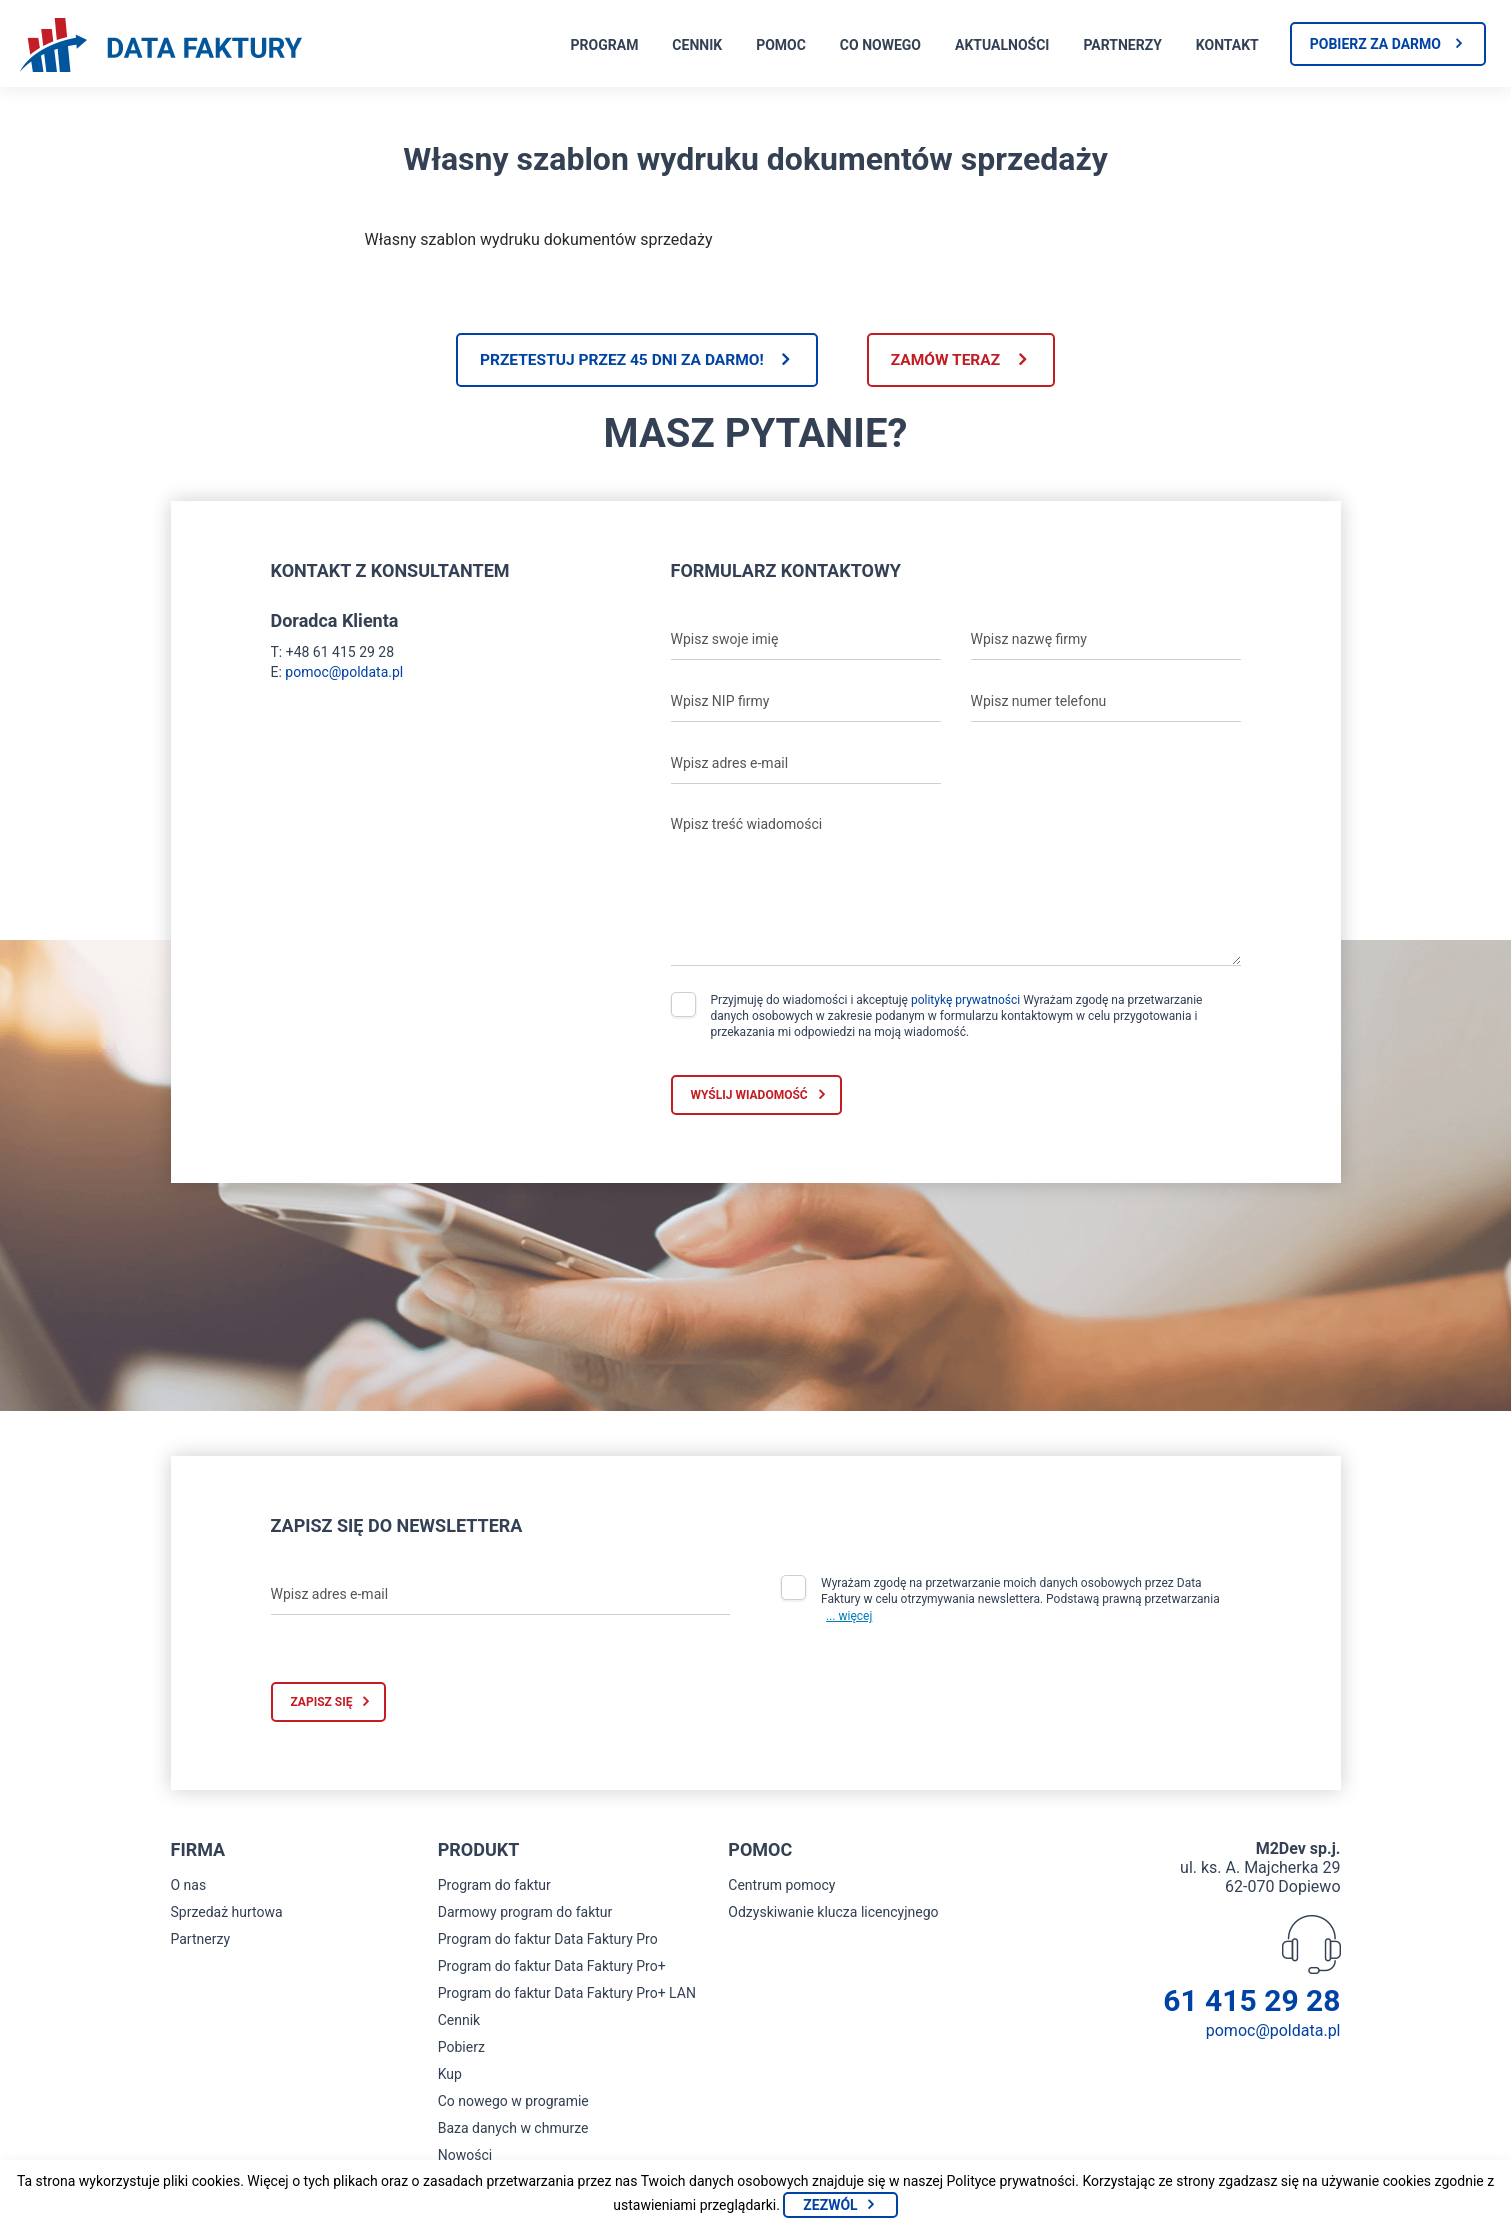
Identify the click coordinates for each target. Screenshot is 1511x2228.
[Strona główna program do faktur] (161, 47)
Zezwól (830, 2205)
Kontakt (1227, 45)
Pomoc (781, 45)
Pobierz (461, 2049)
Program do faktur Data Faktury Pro (548, 1941)
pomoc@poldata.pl (344, 673)
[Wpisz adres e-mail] (806, 765)
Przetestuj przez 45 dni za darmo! (615, 360)
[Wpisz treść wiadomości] (956, 887)
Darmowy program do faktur (525, 1914)
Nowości (465, 2157)
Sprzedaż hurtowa (227, 1914)
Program (605, 45)
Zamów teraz (952, 360)
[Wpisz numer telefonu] (1106, 703)
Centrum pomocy (781, 1887)
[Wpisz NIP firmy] (806, 703)
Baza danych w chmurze (513, 2130)
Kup (450, 2076)
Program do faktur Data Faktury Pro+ (552, 1968)
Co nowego (880, 45)
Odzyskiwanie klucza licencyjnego (833, 1914)
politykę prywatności (965, 1001)
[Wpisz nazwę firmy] (1106, 641)
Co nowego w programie (513, 2103)
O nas (189, 1887)
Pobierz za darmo (1375, 44)
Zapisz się (322, 1704)
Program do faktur (494, 1887)
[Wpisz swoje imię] (806, 641)
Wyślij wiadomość (749, 1096)
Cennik (697, 45)
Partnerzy (1122, 45)
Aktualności (1002, 45)
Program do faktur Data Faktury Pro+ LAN (567, 1995)
